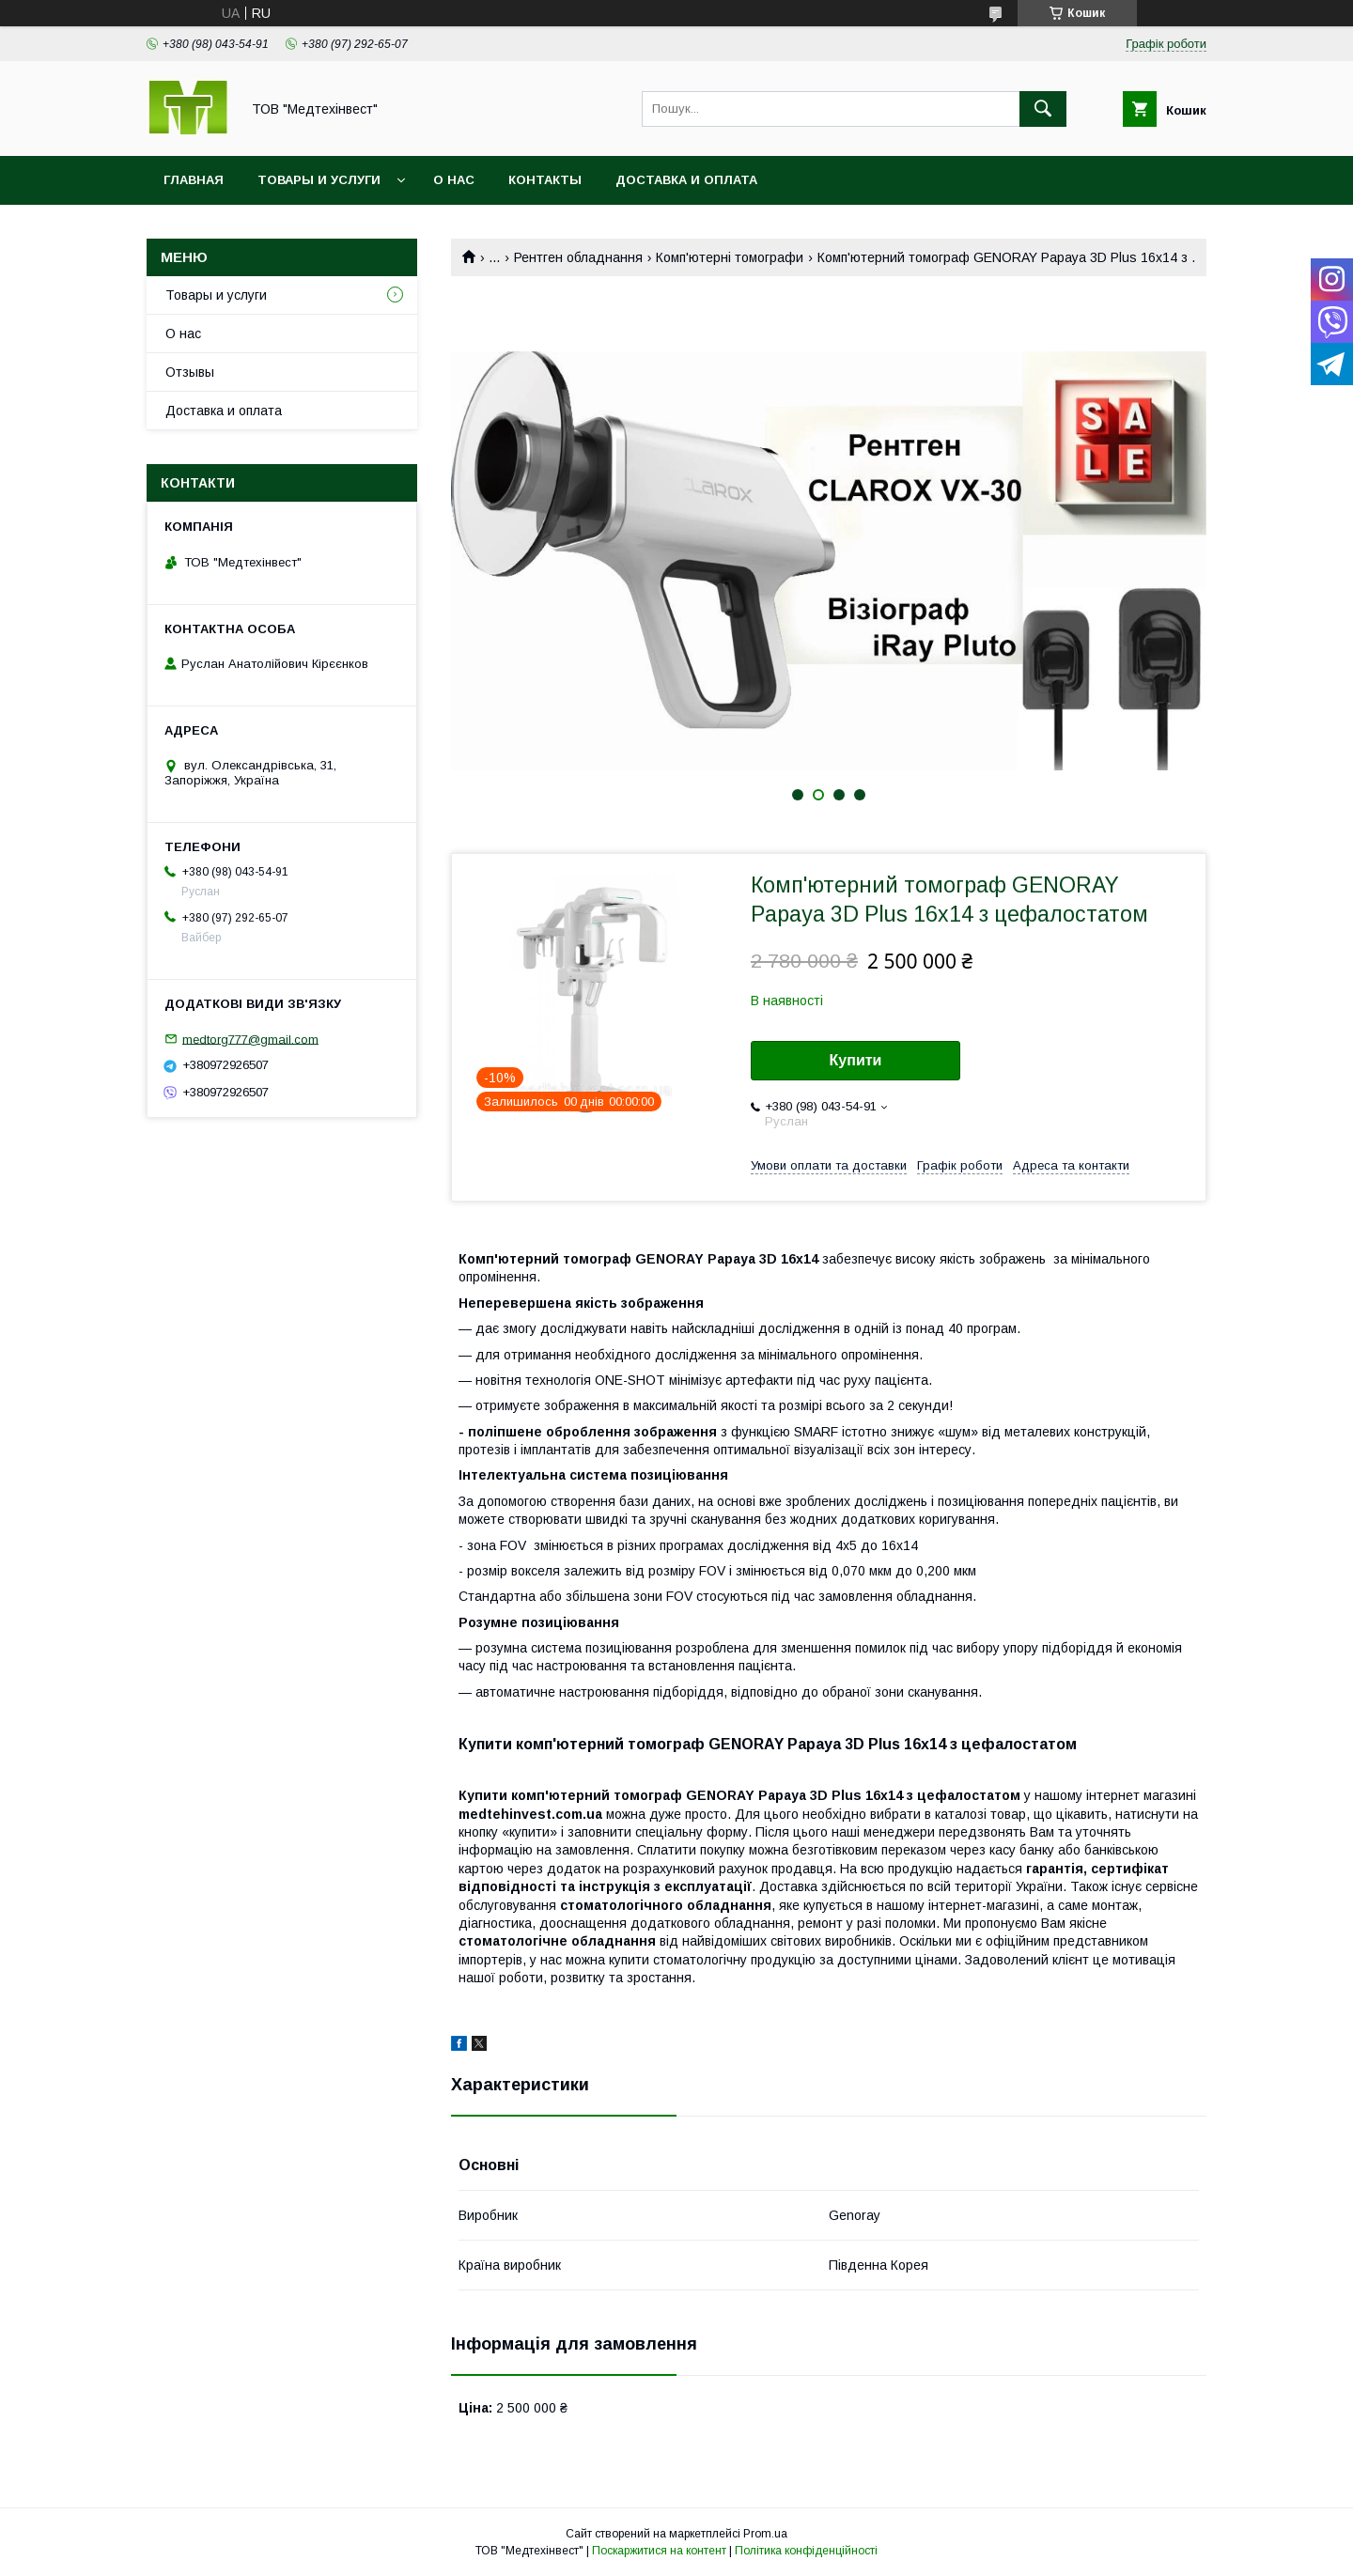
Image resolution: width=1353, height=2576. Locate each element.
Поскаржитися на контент (659, 2550)
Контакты (545, 180)
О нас (453, 180)
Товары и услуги (319, 180)
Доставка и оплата (686, 180)
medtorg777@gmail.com (250, 1039)
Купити (856, 1060)
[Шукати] (1042, 109)
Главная (193, 180)
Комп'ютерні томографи (729, 257)
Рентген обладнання (578, 257)
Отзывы (189, 372)
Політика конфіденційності (806, 2550)
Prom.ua (765, 2533)
